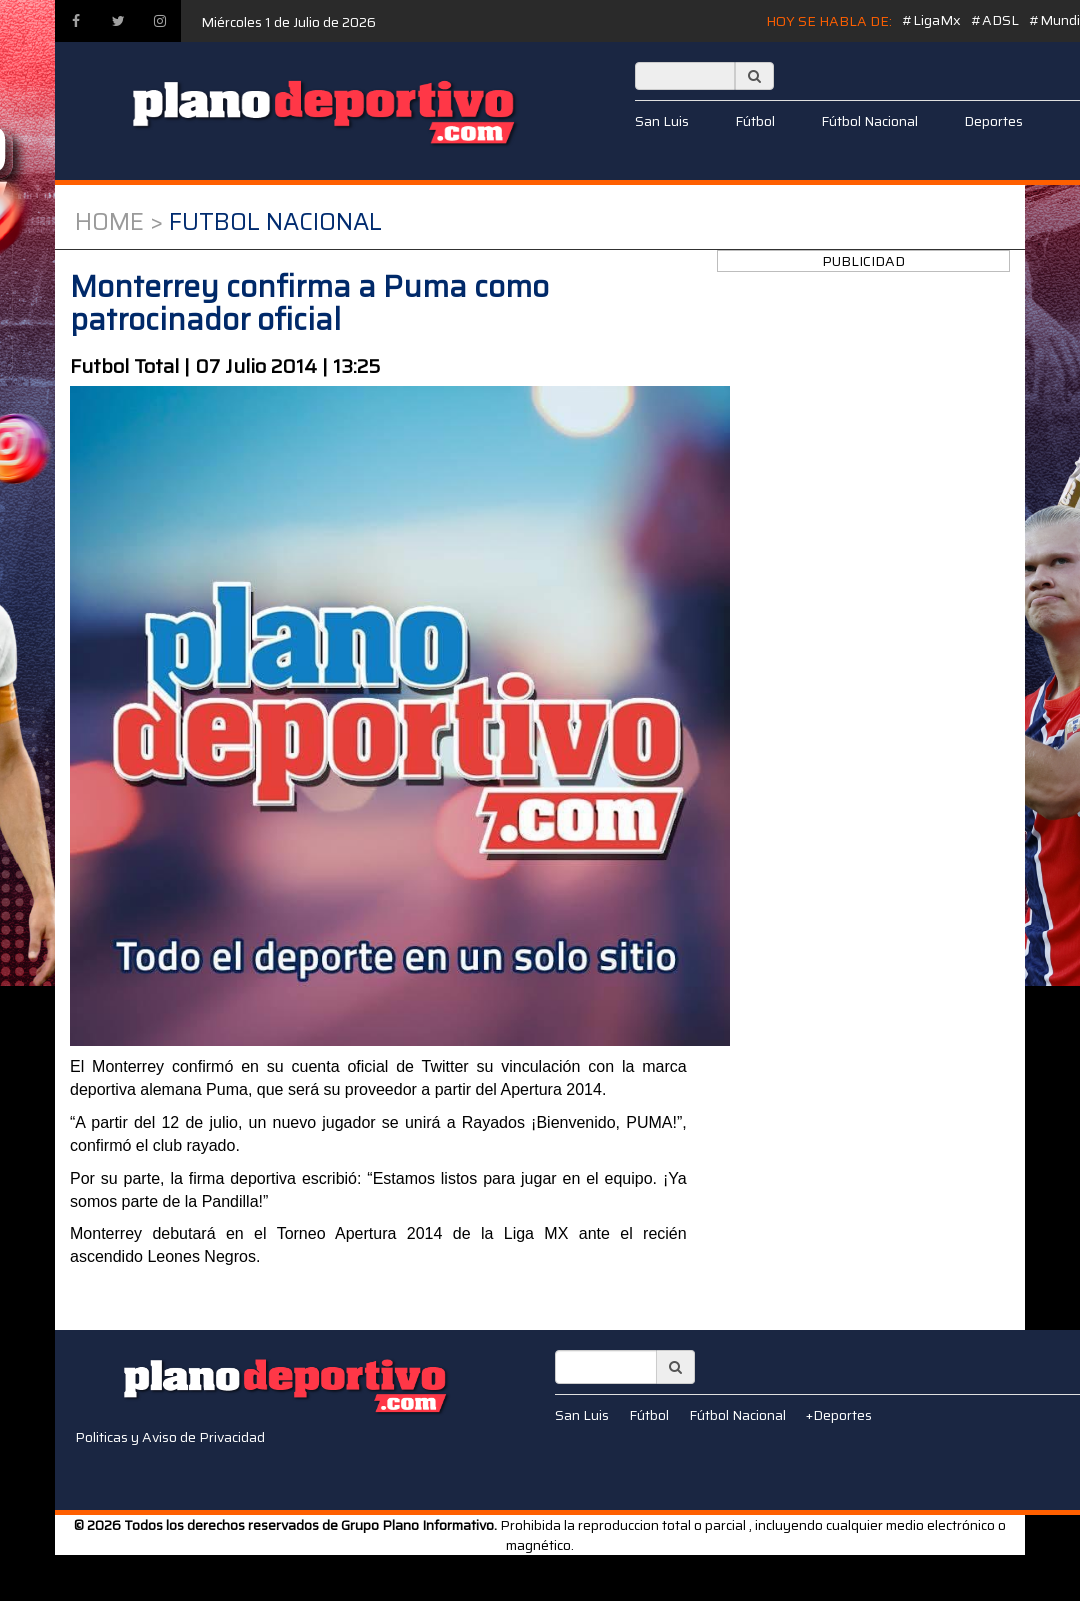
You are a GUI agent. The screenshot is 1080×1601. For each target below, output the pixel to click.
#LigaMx (931, 20)
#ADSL (995, 20)
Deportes (993, 121)
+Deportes (839, 1415)
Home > (119, 222)
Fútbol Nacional (869, 121)
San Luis (662, 121)
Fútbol (755, 121)
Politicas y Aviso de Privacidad (170, 1437)
